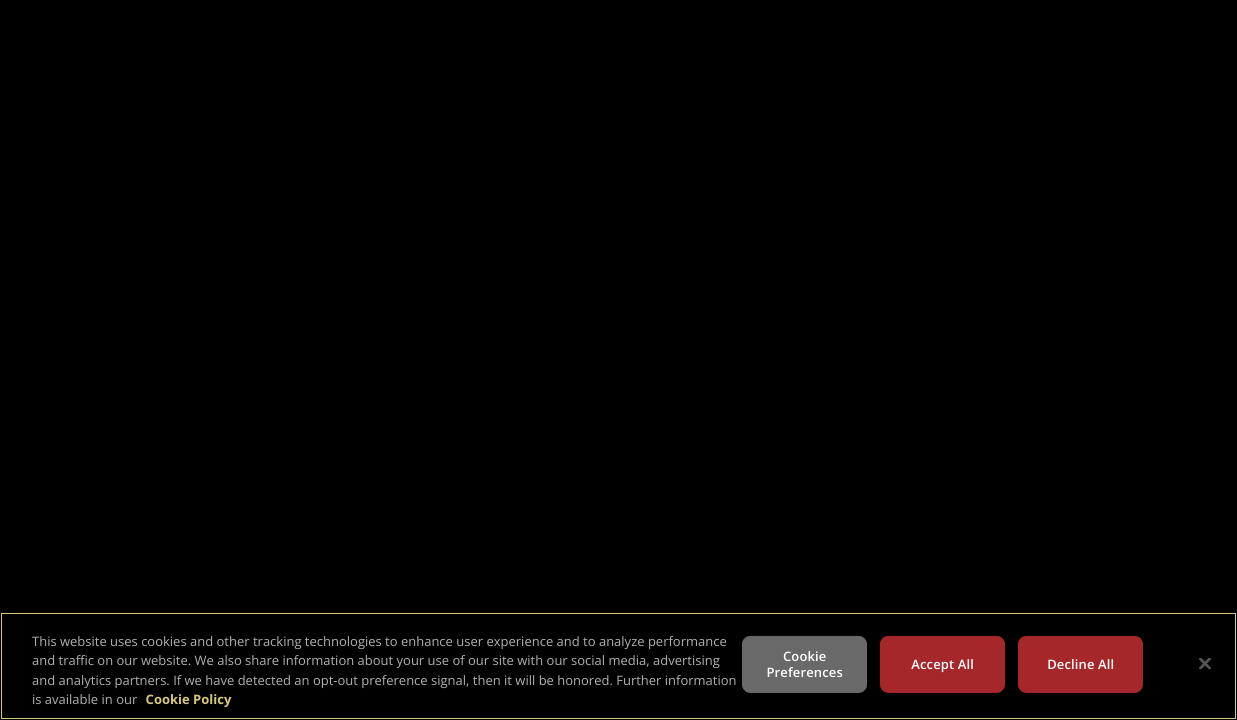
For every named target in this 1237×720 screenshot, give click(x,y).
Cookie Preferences (805, 664)
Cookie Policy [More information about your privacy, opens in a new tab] (189, 699)
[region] (618, 666)
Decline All (1080, 664)
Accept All (942, 664)
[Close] (1205, 663)
